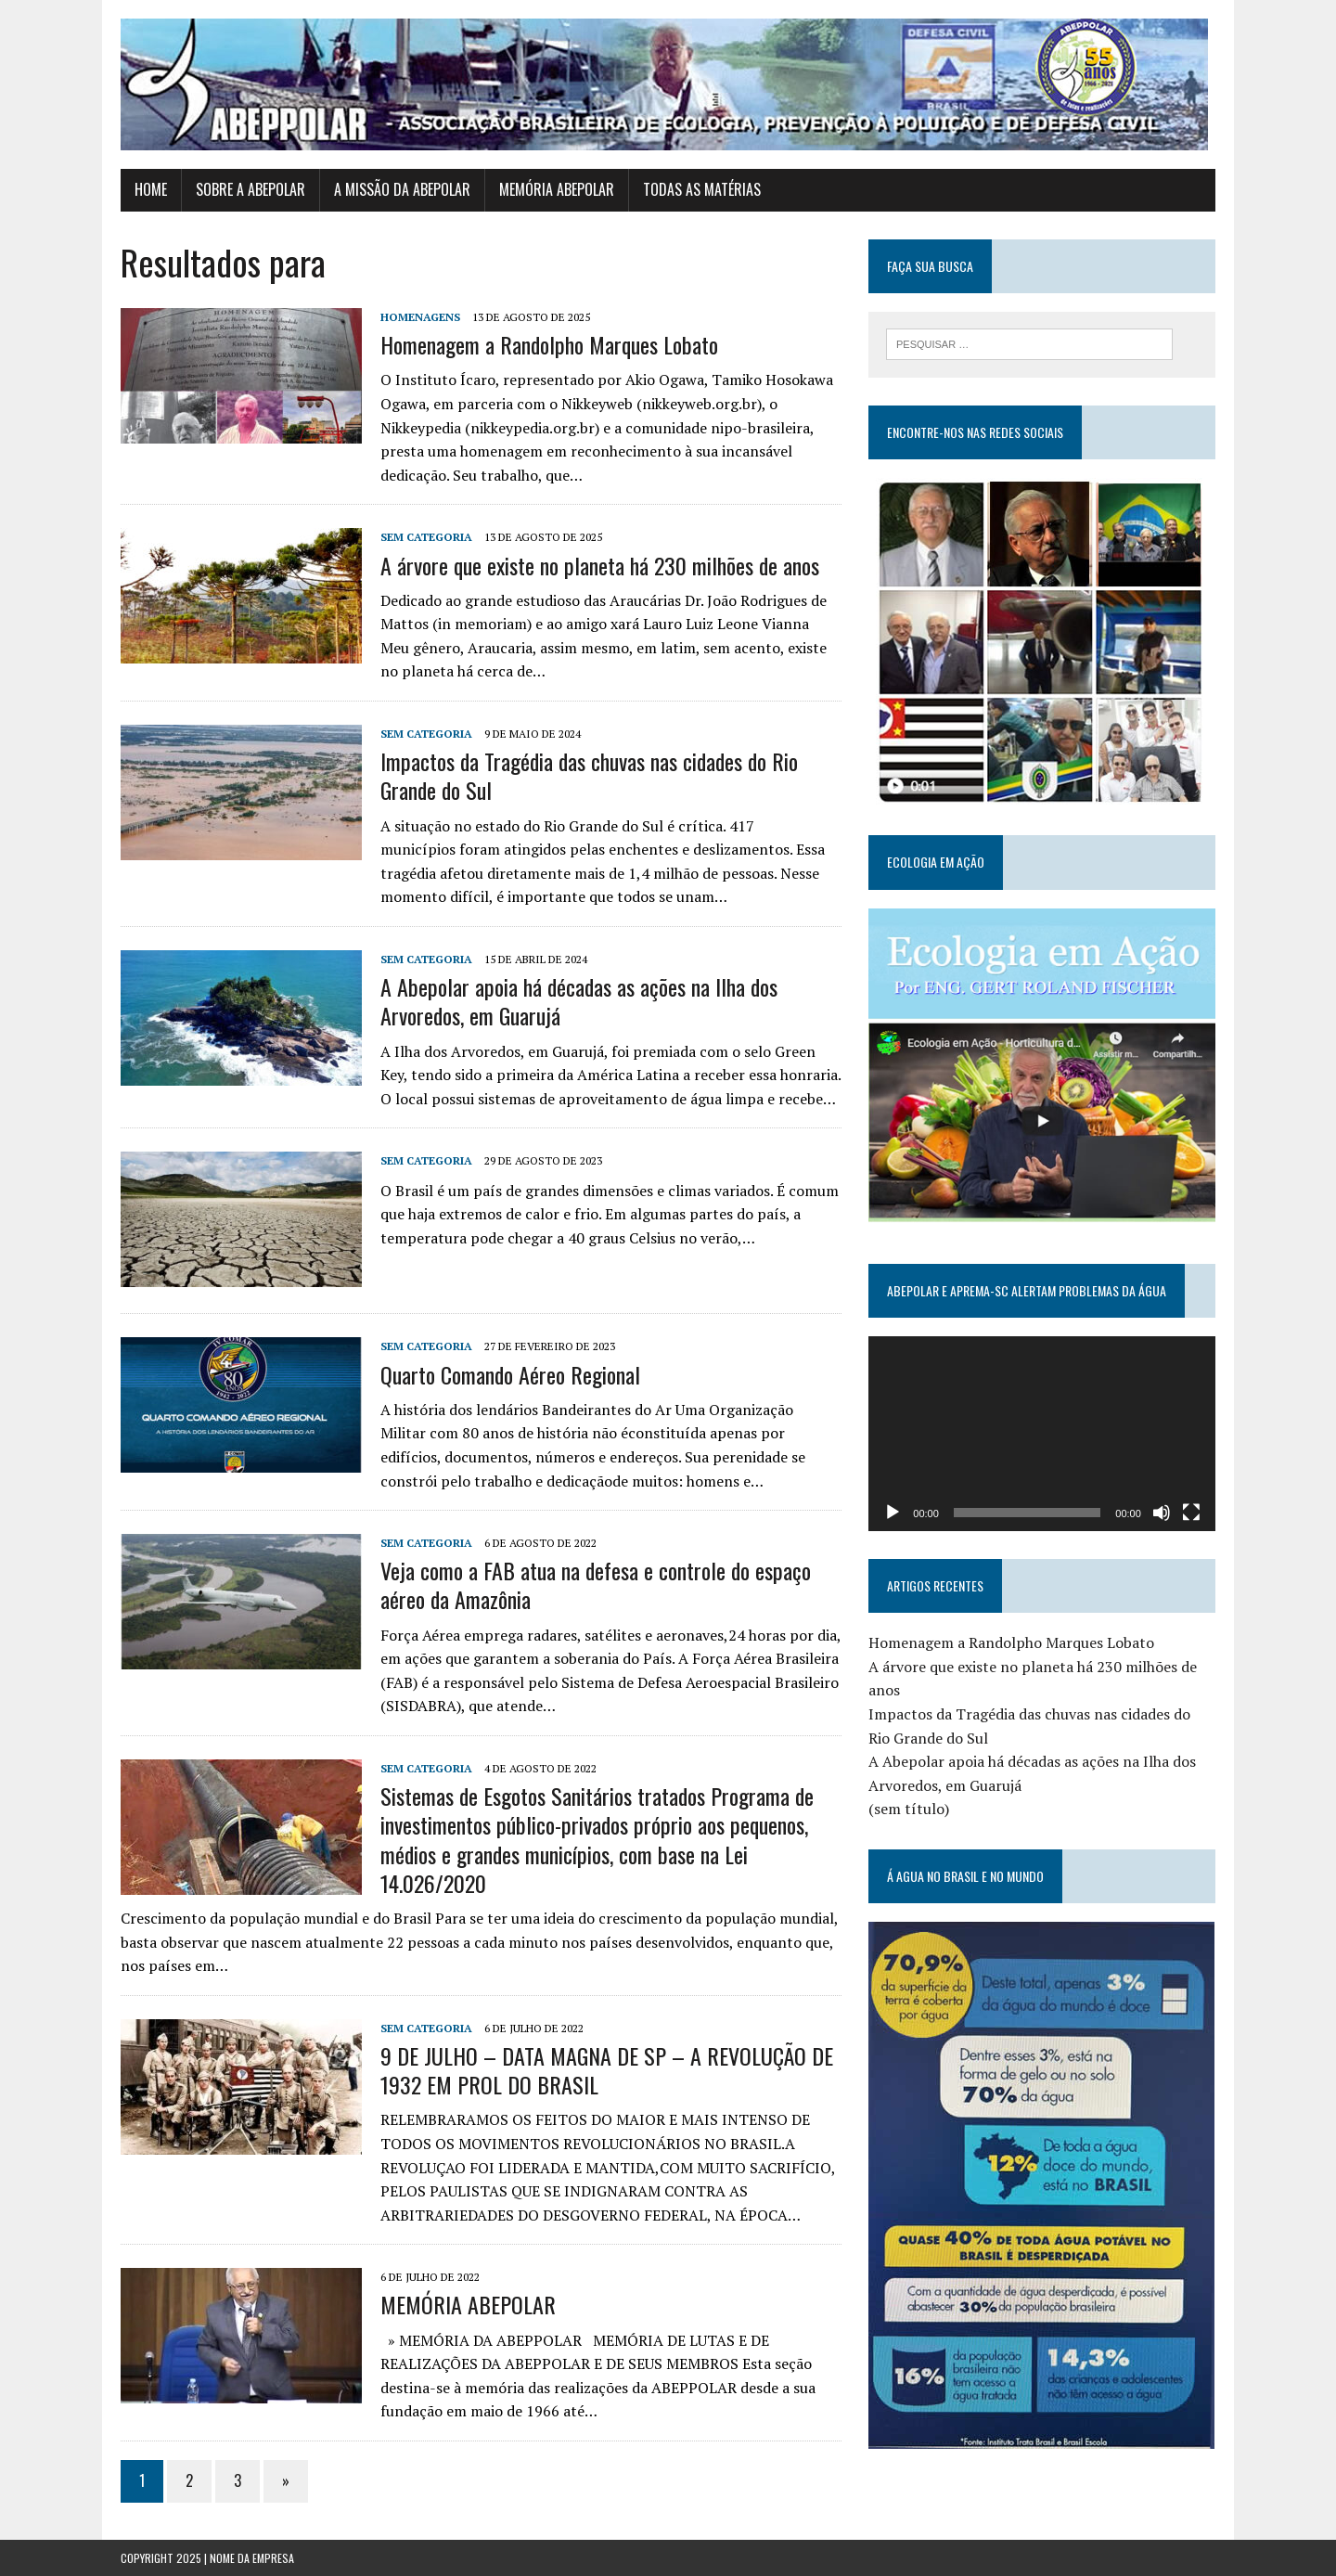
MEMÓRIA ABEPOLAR (556, 189)
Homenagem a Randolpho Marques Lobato (549, 344)
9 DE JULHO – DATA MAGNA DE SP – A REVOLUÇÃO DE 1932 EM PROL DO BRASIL (606, 2070)
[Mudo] (1161, 1512)
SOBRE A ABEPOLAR (250, 189)
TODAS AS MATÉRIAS (702, 189)
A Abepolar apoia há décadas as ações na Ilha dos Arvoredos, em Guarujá (578, 1001)
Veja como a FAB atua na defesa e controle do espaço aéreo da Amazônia (595, 1584)
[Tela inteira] (1191, 1512)
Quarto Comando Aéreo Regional (510, 1374)
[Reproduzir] (892, 1512)
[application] (1041, 1433)
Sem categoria (426, 537)
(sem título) (908, 1808)
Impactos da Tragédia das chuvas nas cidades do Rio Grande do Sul (589, 775)
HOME (151, 189)
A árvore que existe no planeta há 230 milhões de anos (599, 565)
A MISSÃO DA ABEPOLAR (402, 189)
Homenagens (420, 317)
